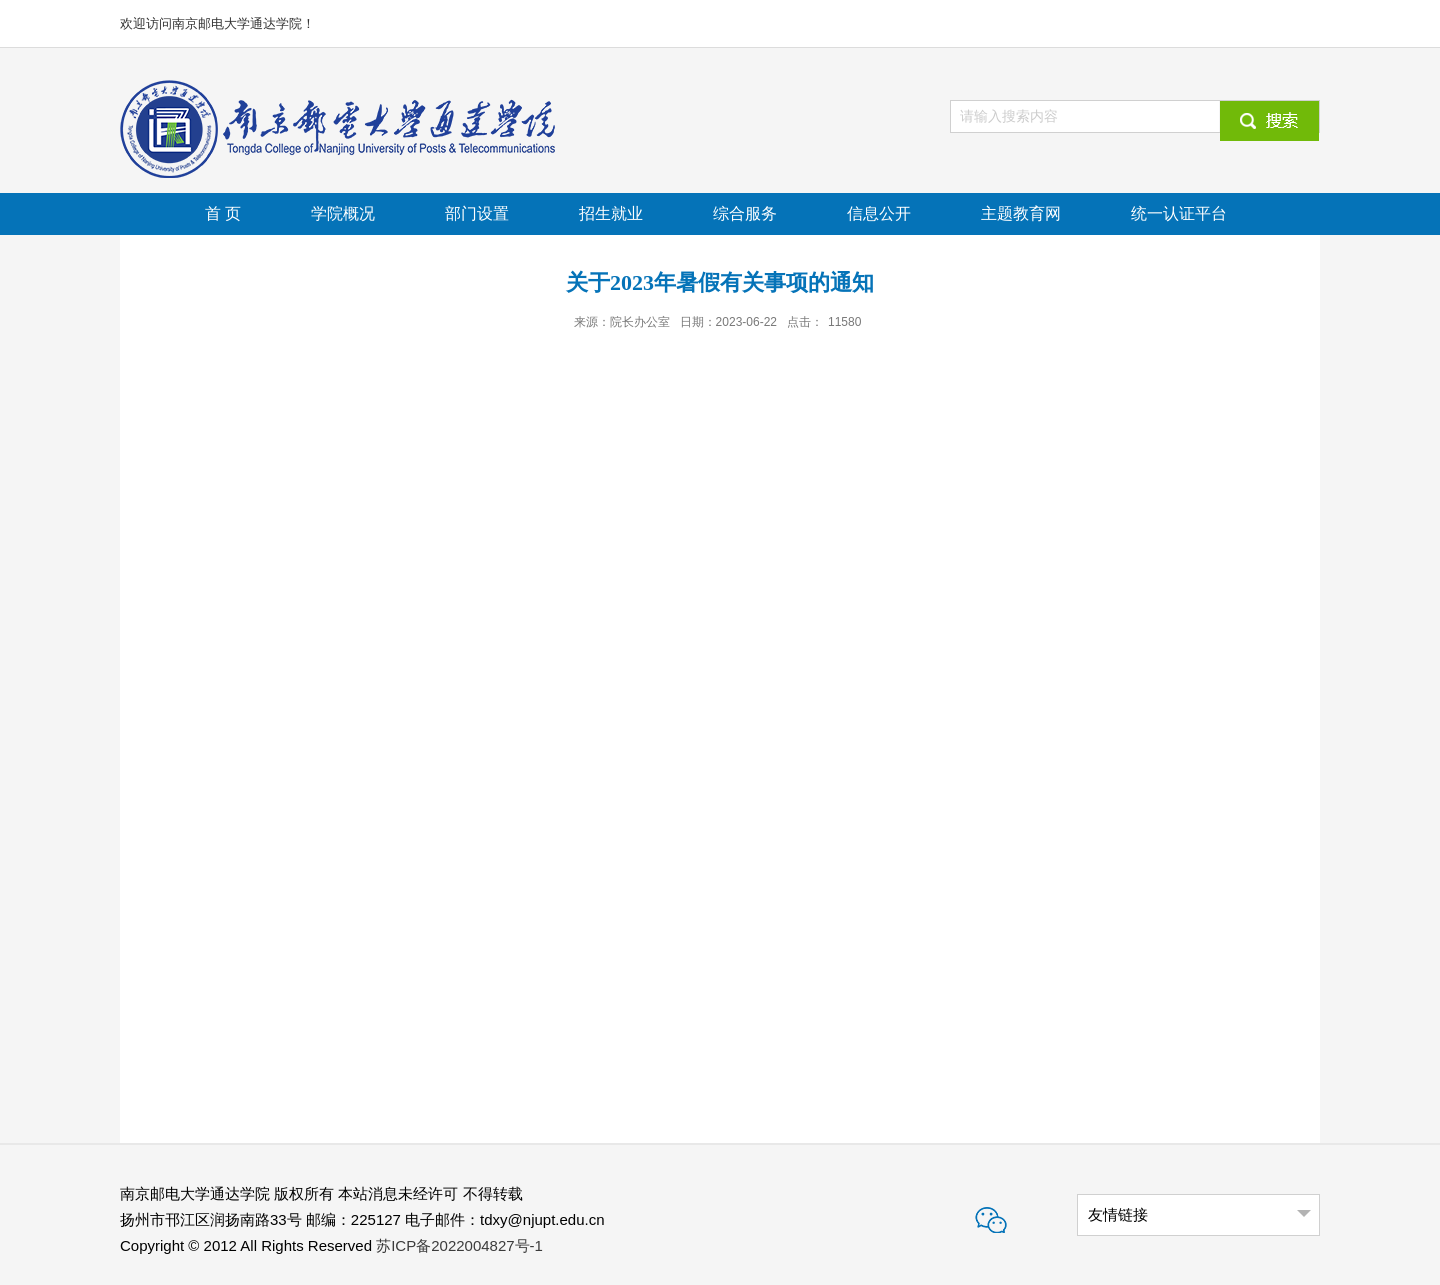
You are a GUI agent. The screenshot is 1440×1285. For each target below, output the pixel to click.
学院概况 (343, 213)
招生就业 (611, 213)
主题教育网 (1021, 213)
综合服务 (745, 213)
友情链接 (1118, 1214)
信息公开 (879, 213)
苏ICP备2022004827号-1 (459, 1245)
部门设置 (477, 213)
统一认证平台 (1179, 213)
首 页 (223, 213)
